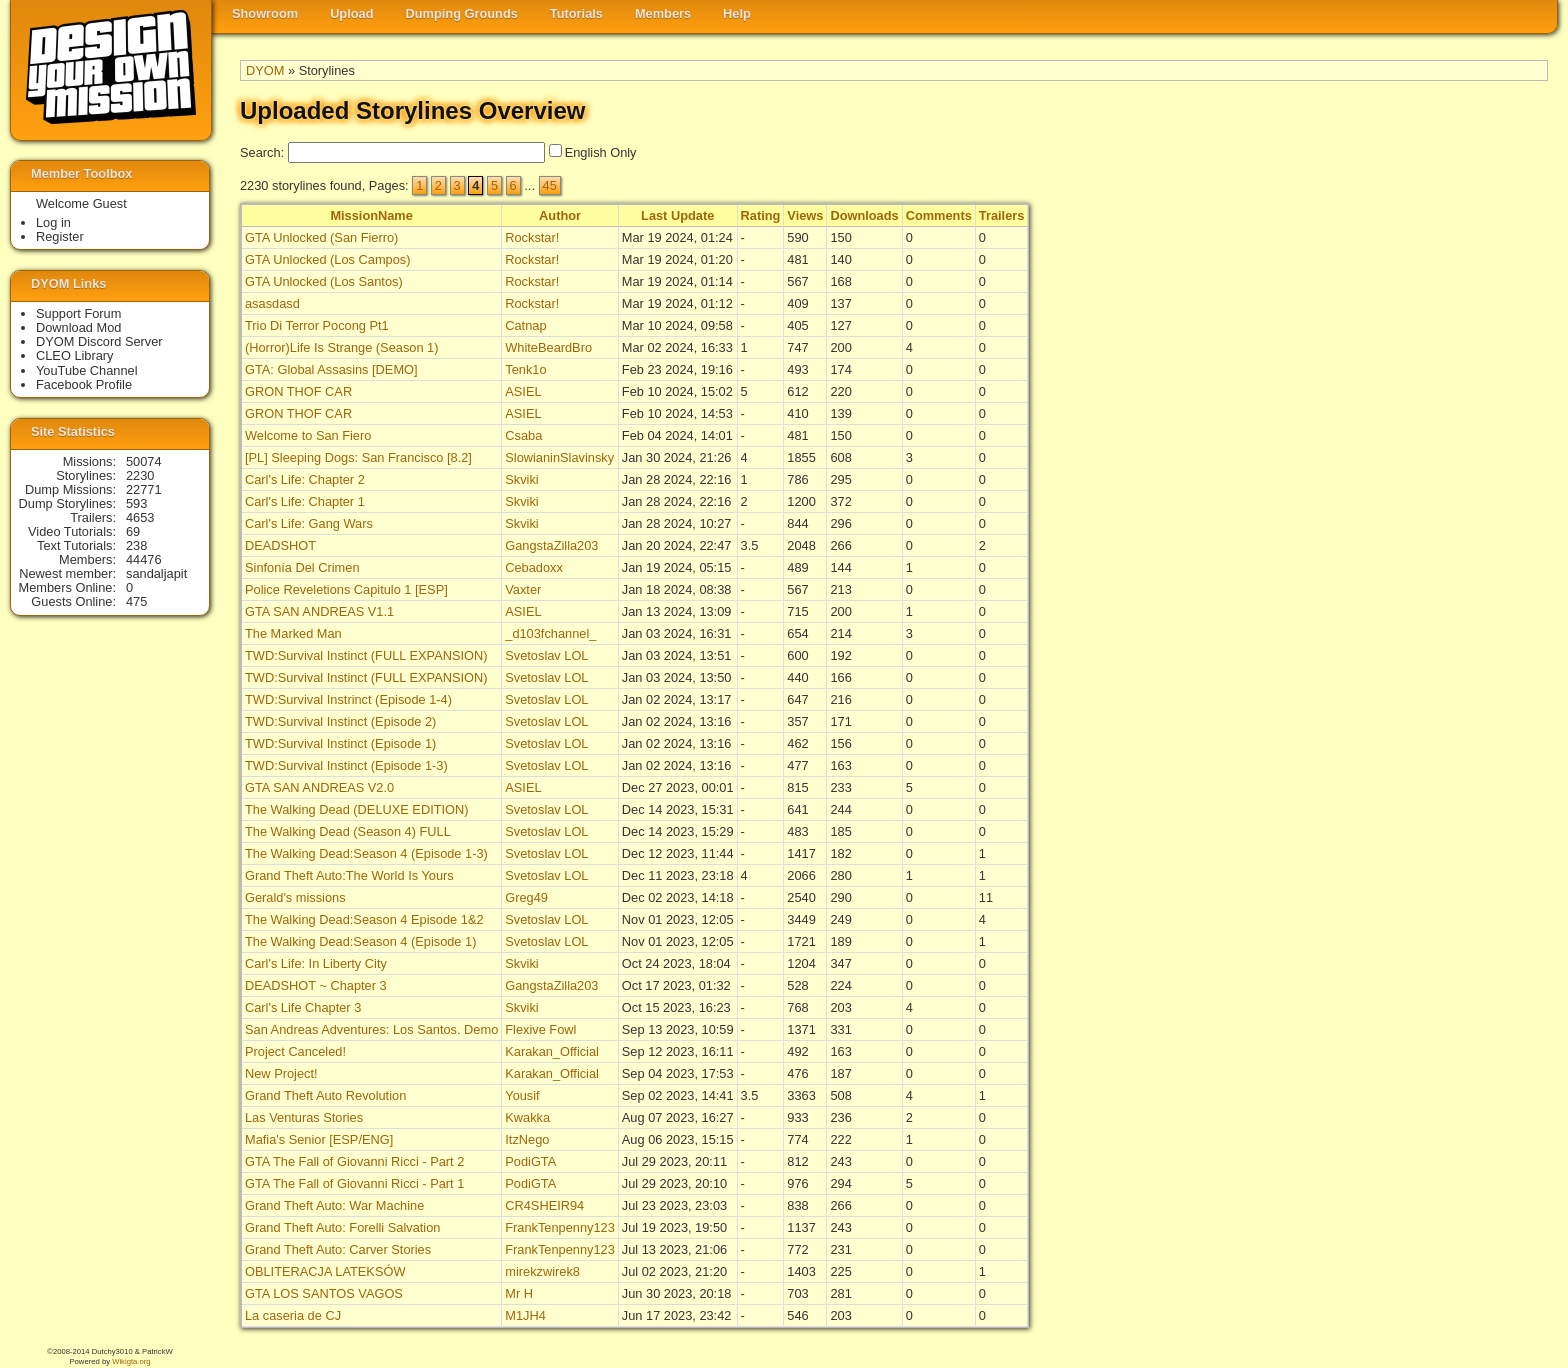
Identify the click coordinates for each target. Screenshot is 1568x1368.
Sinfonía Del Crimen (302, 567)
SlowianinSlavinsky (559, 457)
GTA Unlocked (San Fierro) (321, 237)
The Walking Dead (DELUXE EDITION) (357, 809)
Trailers (1002, 215)
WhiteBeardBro (548, 347)
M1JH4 (525, 1315)
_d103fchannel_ (550, 633)
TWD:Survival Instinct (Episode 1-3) (346, 765)
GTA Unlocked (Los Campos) (327, 259)
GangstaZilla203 (551, 545)
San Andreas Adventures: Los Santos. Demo (371, 1029)
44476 (144, 559)
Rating (761, 215)
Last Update (677, 215)
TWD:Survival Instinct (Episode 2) (340, 721)
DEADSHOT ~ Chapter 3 (316, 985)
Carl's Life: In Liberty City (316, 963)
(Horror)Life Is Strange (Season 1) (341, 347)
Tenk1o (525, 369)
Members (663, 13)
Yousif (522, 1095)
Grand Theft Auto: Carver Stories (338, 1249)
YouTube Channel (87, 370)
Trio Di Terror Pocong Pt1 (317, 325)
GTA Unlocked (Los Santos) (324, 281)
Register (60, 236)
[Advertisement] (1468, 511)
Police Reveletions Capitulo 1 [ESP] (346, 589)
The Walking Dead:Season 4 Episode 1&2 (364, 919)
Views (805, 215)
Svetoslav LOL (546, 655)
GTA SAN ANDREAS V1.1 (319, 611)
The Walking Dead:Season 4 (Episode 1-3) (366, 853)
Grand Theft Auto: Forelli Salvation (342, 1227)
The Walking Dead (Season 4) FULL (348, 831)
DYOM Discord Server (99, 341)
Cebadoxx (534, 567)
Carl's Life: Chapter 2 (305, 479)
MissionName (371, 215)
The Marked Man (293, 633)
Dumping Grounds (462, 13)
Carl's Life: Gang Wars (309, 523)
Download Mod (78, 327)
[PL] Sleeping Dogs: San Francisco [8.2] (358, 457)
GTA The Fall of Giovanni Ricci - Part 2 (354, 1161)
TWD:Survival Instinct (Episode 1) (340, 743)
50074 (144, 461)
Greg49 (526, 897)
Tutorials (576, 13)
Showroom (265, 13)
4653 (140, 517)
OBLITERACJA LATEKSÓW (325, 1271)
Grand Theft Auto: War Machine (334, 1205)
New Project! (281, 1073)
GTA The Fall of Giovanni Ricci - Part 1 (354, 1183)
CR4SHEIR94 (544, 1205)
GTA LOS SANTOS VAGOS (324, 1293)
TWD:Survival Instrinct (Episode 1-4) (348, 699)
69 (133, 531)
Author (560, 215)
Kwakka (527, 1117)
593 (136, 503)
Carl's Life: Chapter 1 (305, 501)
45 (550, 185)
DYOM (265, 70)
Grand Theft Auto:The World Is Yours (349, 875)
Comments (939, 215)
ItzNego (527, 1139)
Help (737, 13)
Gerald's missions (295, 897)
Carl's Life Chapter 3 (303, 1007)
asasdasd (272, 303)
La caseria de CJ (293, 1315)
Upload (351, 13)
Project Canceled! (295, 1051)
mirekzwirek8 (542, 1271)
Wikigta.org (131, 1361)
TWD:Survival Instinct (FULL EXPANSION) (366, 655)
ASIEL (523, 391)
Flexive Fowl (540, 1029)
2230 (140, 475)
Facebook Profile (84, 384)
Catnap (525, 325)
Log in (53, 222)
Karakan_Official (552, 1051)
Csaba (523, 435)
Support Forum (78, 313)
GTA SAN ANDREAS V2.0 (319, 787)
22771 (144, 489)
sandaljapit (156, 573)
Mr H (519, 1293)
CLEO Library (75, 355)
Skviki (521, 479)
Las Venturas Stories (304, 1117)
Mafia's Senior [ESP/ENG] (319, 1139)
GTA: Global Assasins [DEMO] (331, 369)
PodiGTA (530, 1161)
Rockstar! (532, 237)
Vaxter (523, 589)
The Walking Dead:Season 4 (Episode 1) (360, 941)
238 (136, 545)
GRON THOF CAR (298, 391)
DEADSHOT (280, 545)
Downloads (864, 215)
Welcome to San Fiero (308, 435)
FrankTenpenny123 (560, 1227)
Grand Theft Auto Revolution (325, 1095)
